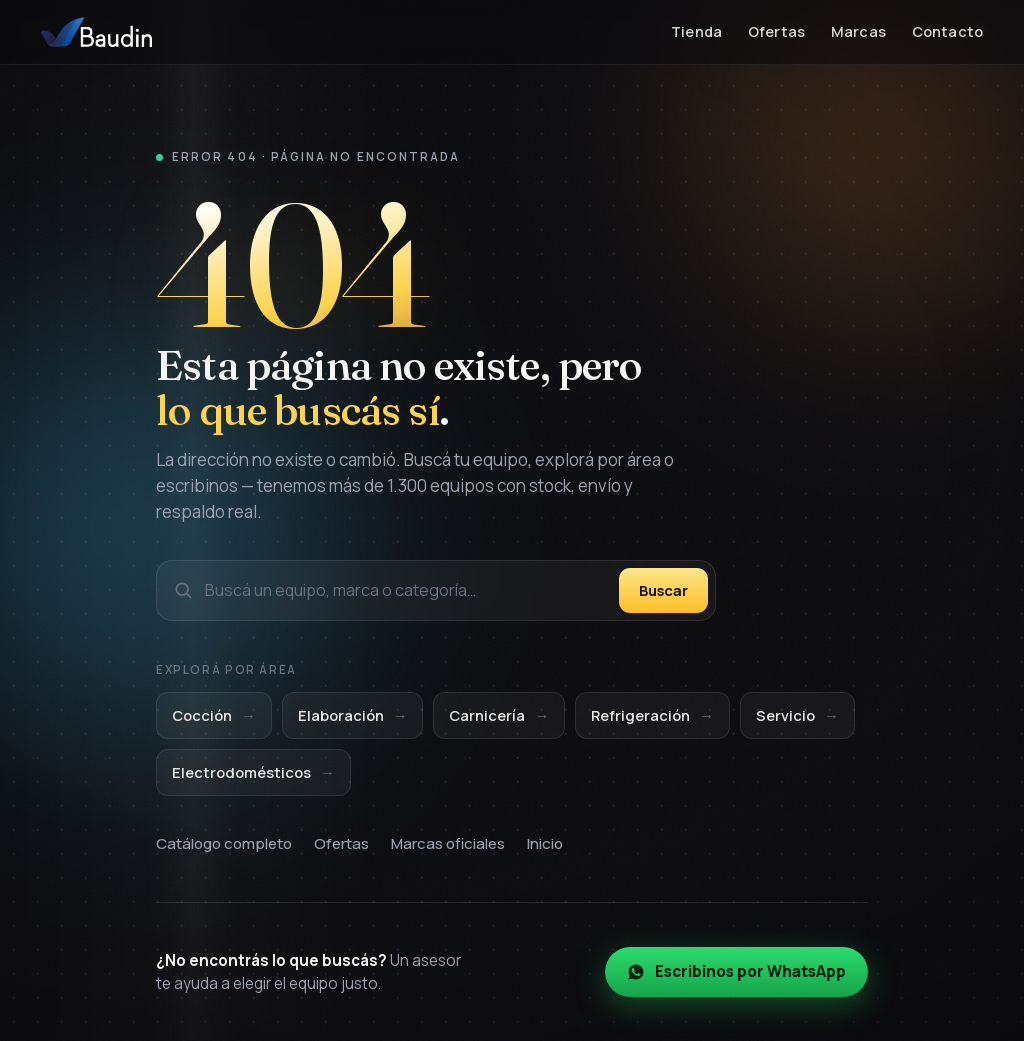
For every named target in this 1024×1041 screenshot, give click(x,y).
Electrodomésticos (253, 772)
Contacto (947, 31)
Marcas (858, 31)
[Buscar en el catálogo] (406, 590)
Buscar (663, 590)
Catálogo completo (224, 843)
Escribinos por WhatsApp (736, 972)
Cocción (214, 716)
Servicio (797, 716)
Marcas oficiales (448, 843)
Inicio (545, 843)
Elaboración (353, 716)
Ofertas (776, 31)
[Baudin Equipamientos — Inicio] (96, 32)
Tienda (696, 31)
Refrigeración (652, 716)
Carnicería (499, 716)
